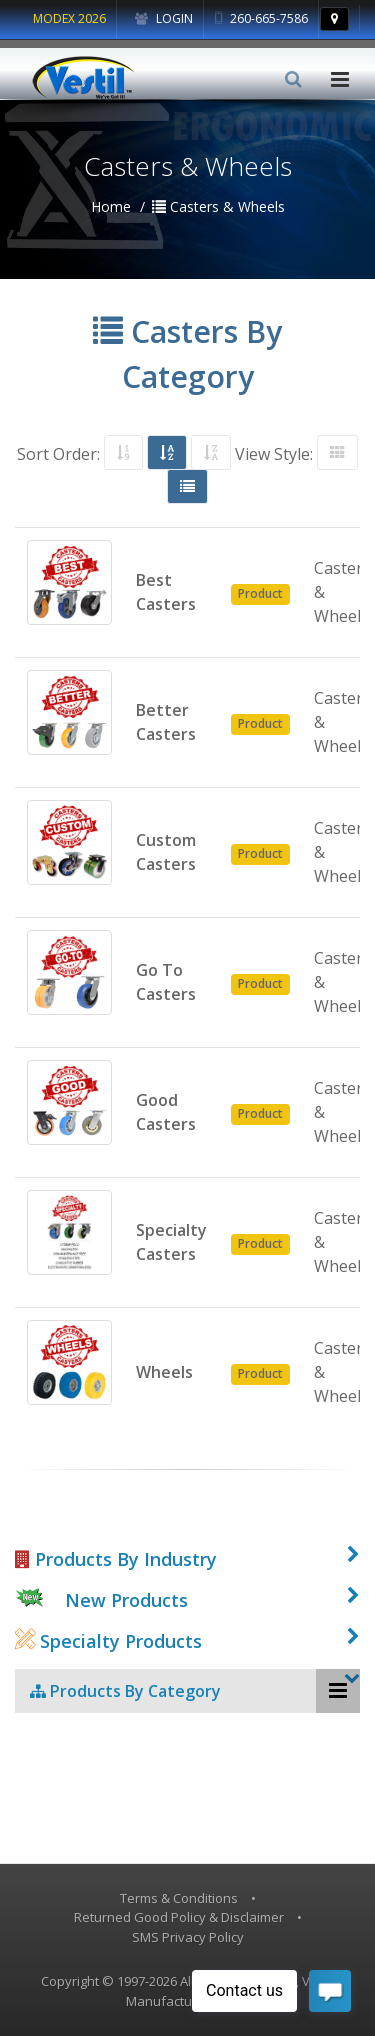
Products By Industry (116, 1559)
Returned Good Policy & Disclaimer (179, 1917)
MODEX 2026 (69, 18)
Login (164, 18)
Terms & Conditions (179, 1898)
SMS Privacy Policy (188, 1937)
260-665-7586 (261, 18)
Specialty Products (108, 1641)
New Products (126, 1600)
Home (111, 206)
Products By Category (125, 1691)
